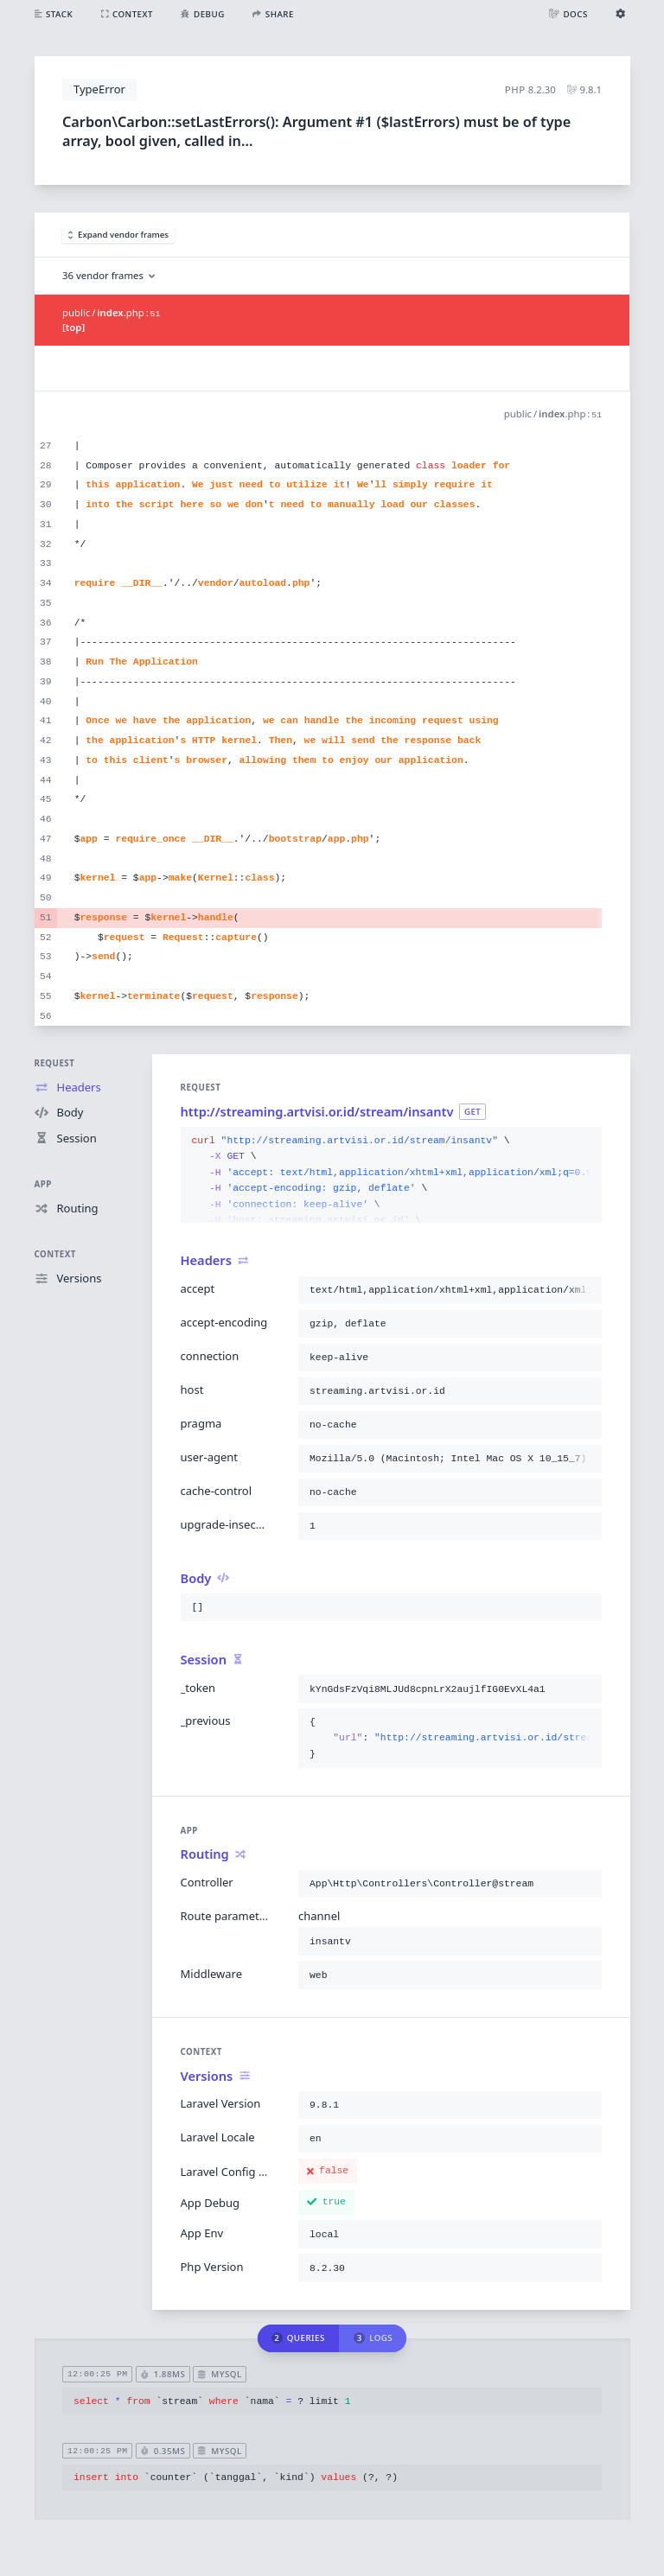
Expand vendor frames (118, 234)
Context (55, 1254)
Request (55, 1063)
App (43, 1184)
